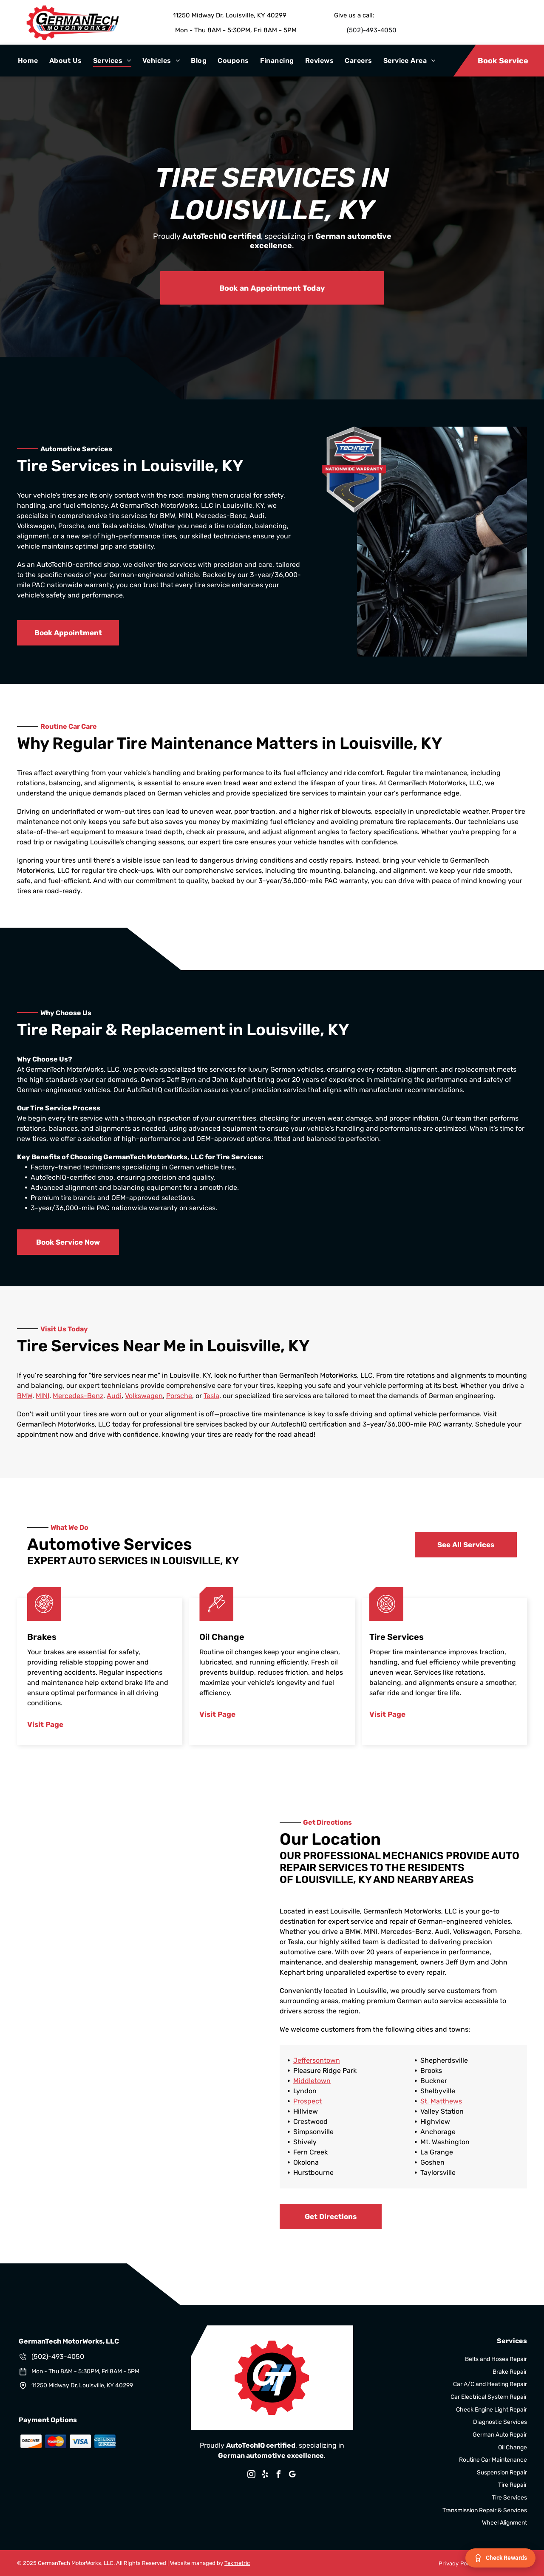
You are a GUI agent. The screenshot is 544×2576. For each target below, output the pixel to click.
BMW (24, 1396)
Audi (114, 1396)
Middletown (312, 2081)
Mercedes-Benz (78, 1396)
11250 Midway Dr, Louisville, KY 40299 (229, 15)
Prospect (307, 2101)
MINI (42, 1396)
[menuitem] (28, 60)
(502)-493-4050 (372, 30)
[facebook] (279, 2475)
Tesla (211, 1396)
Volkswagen (144, 1396)
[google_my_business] (292, 2475)
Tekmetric (237, 2563)
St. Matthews (441, 2101)
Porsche (179, 1396)
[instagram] (252, 2475)
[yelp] (265, 2475)
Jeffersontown (316, 2060)
